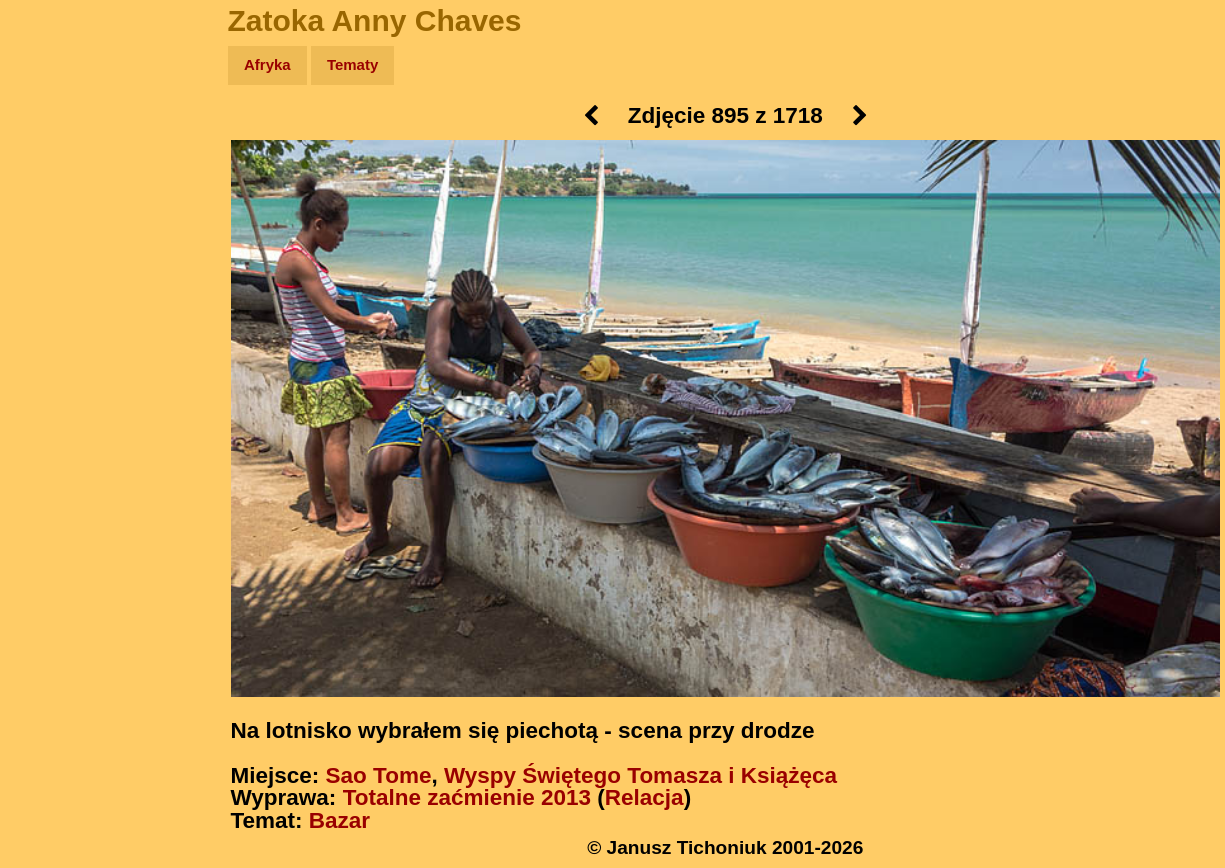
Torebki (60, 412)
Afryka (267, 64)
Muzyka (60, 296)
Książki (59, 258)
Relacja (644, 797)
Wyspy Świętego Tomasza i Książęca (640, 775)
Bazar (339, 820)
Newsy (57, 219)
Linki (51, 373)
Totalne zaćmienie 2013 (467, 797)
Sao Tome (379, 775)
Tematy (352, 64)
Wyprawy (66, 142)
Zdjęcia (59, 181)
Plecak (57, 335)
